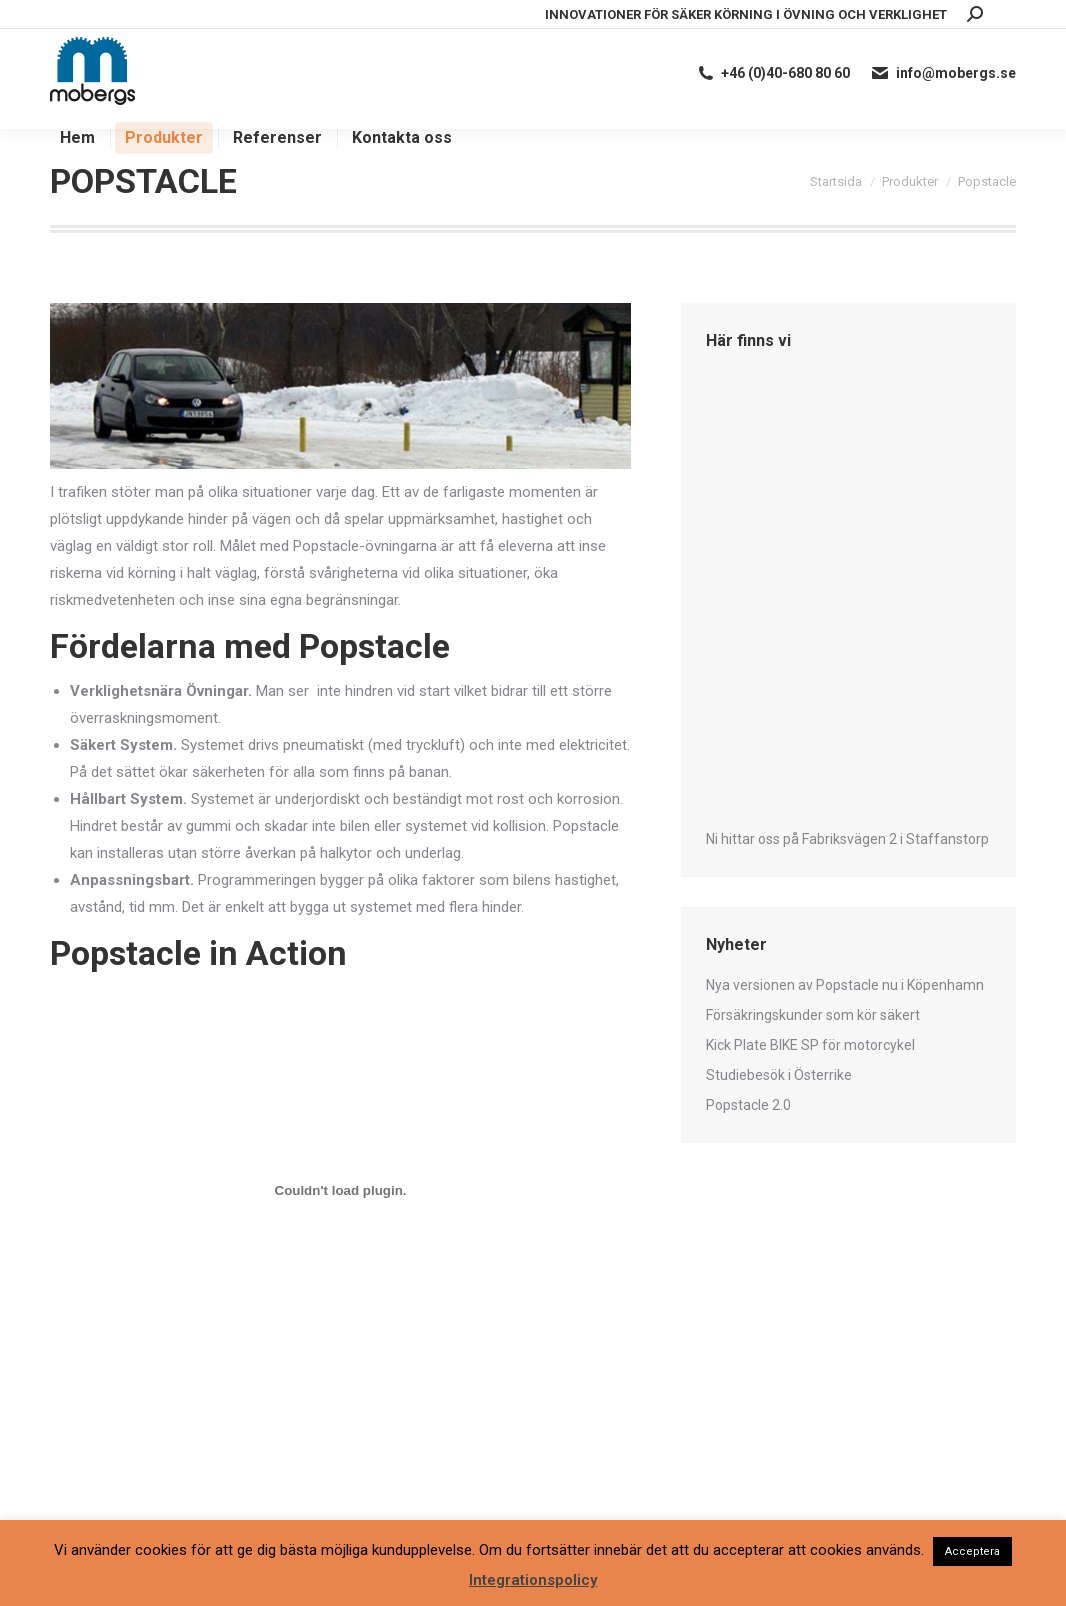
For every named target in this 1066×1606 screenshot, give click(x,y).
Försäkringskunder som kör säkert (813, 1015)
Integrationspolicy (533, 1580)
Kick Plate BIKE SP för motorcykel (810, 1045)
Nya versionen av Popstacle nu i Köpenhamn (845, 985)
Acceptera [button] (972, 1551)
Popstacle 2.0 (748, 1105)
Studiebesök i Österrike (779, 1075)
